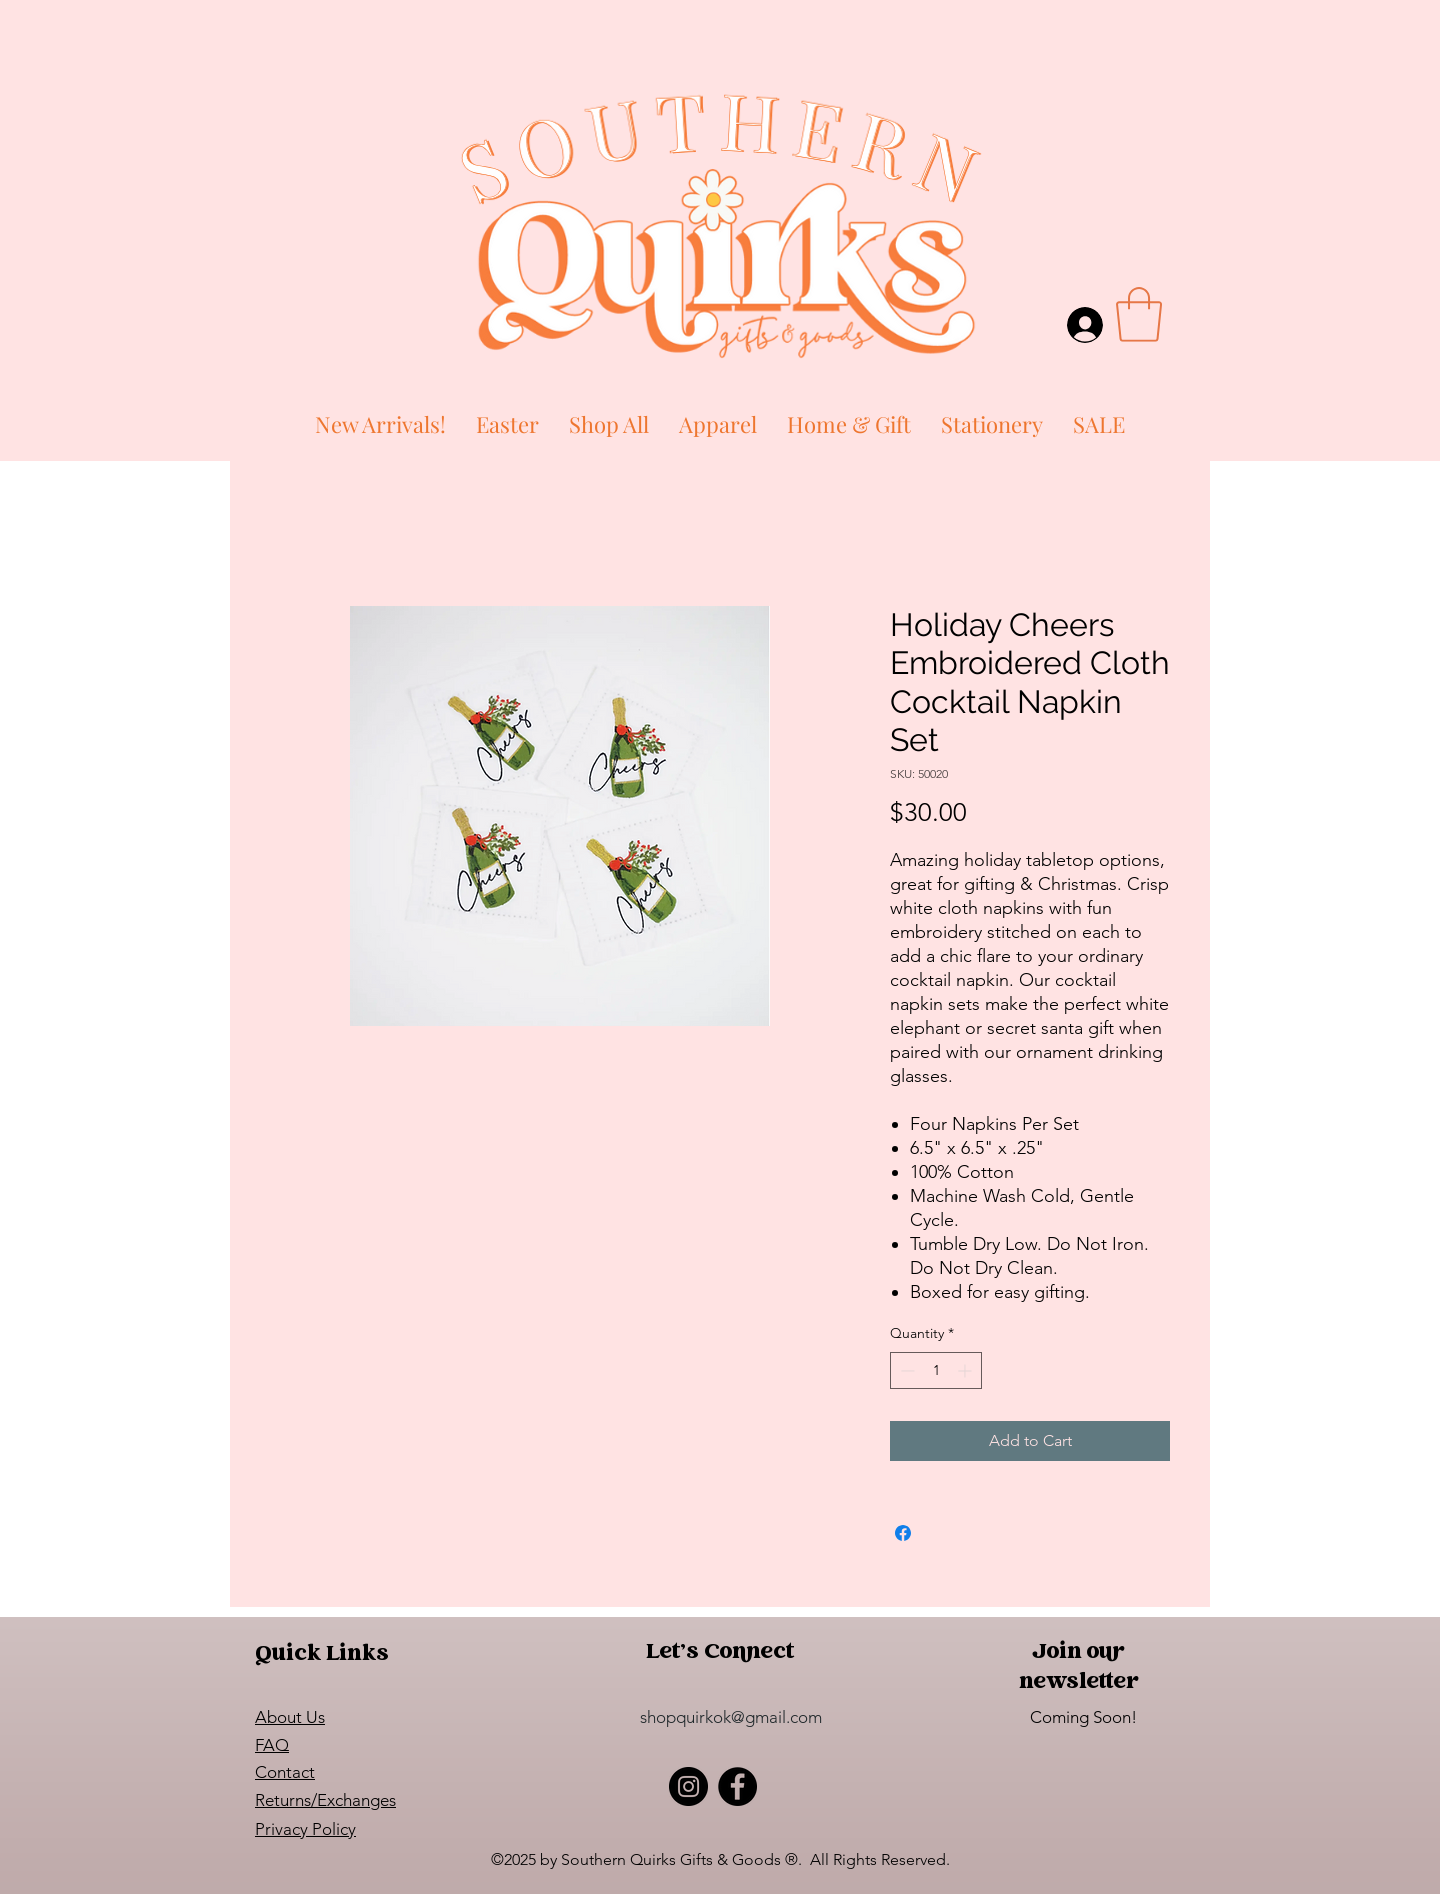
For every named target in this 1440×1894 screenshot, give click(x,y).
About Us (290, 1717)
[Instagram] (688, 1786)
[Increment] (966, 1370)
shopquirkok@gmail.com (731, 1717)
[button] (1139, 314)
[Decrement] (905, 1370)
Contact (285, 1772)
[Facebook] (737, 1786)
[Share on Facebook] (903, 1533)
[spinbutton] (936, 1370)
